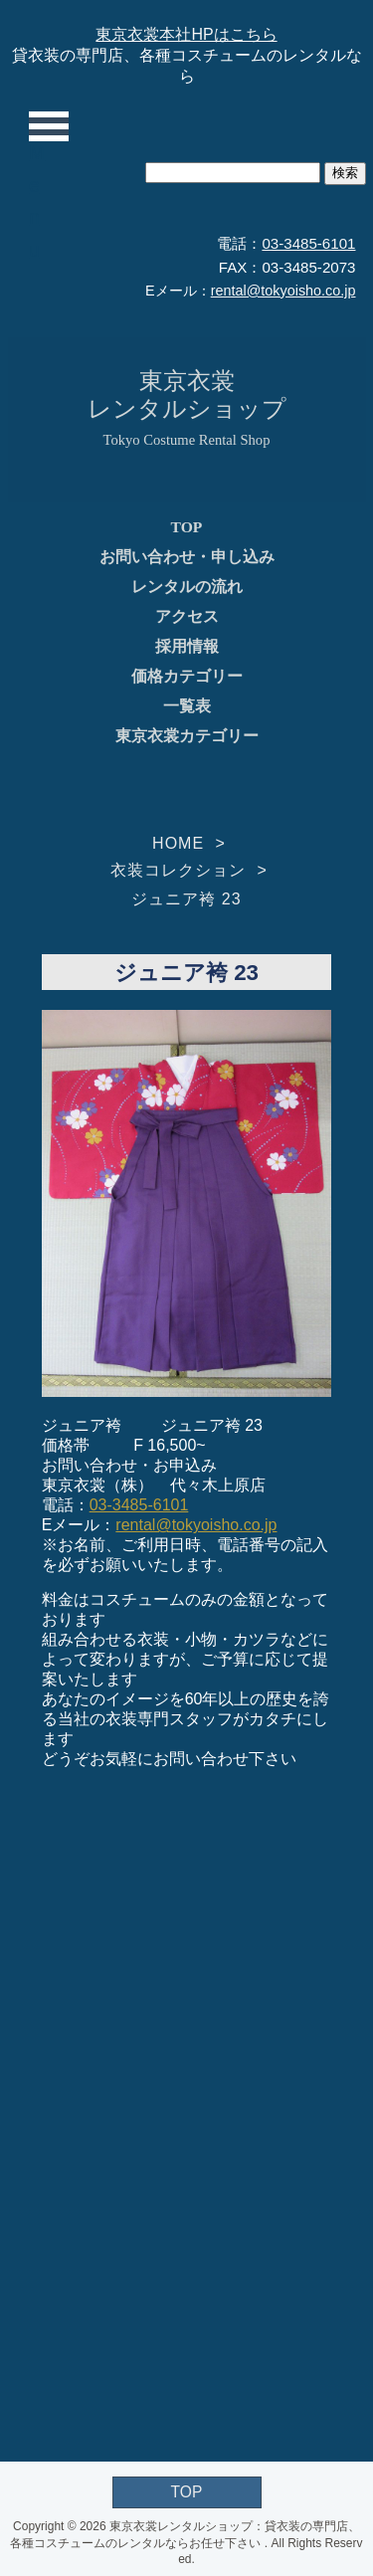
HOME (178, 843)
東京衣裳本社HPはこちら (186, 34)
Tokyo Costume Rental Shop (187, 440)
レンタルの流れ (187, 586)
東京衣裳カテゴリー (187, 735)
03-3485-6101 (308, 243)
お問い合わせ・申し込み (187, 556)
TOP (187, 526)
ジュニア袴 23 (186, 899)
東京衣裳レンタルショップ (187, 394)
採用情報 (187, 646)
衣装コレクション (178, 870)
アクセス (187, 616)
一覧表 (187, 705)
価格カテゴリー (187, 676)
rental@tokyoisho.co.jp (283, 290)
